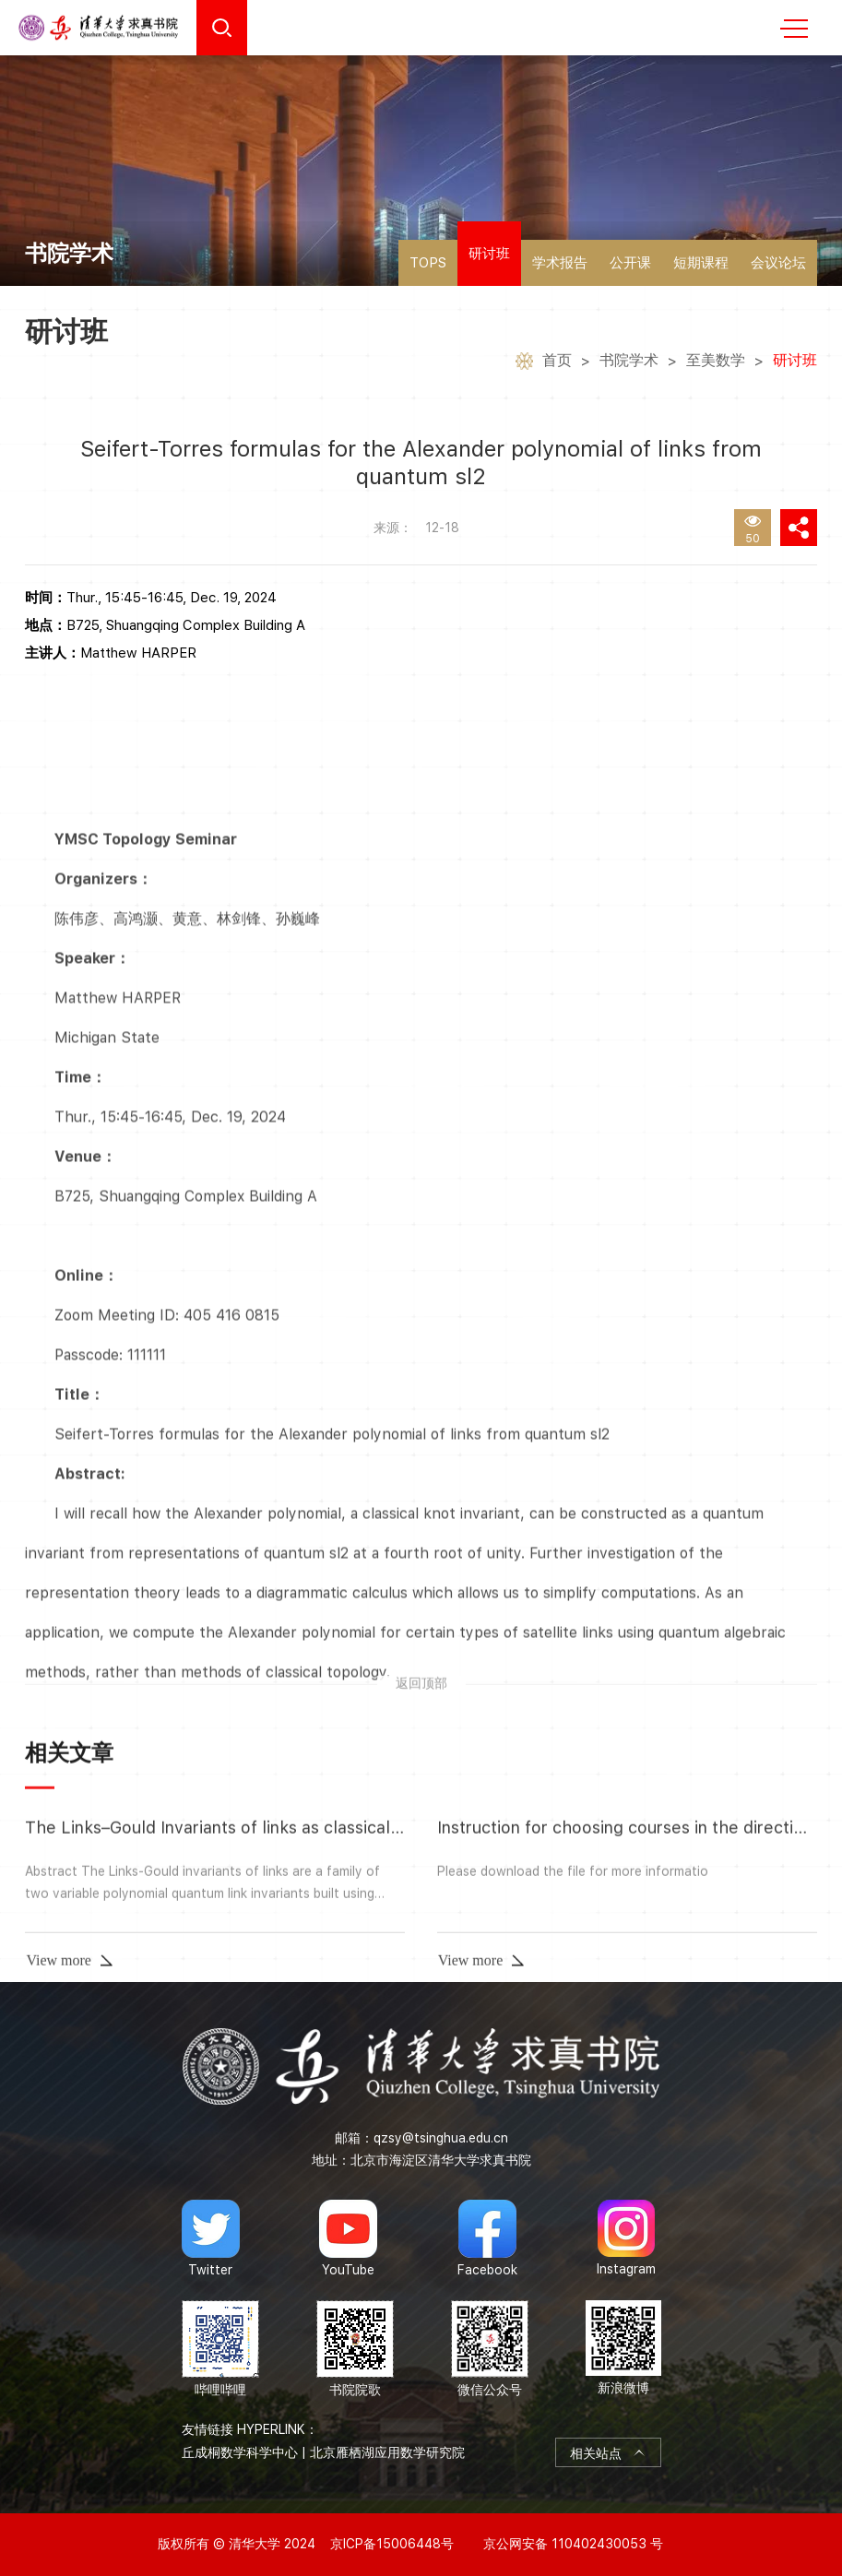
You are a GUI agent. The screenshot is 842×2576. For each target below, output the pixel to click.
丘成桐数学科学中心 (240, 2452)
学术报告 (559, 263)
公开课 (630, 263)
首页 (557, 363)
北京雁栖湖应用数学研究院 (387, 2452)
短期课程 (701, 263)
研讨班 (489, 253)
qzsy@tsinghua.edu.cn (441, 2138)
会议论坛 (778, 263)
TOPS (427, 263)
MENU (794, 28)
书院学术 (628, 363)
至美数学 (715, 363)
